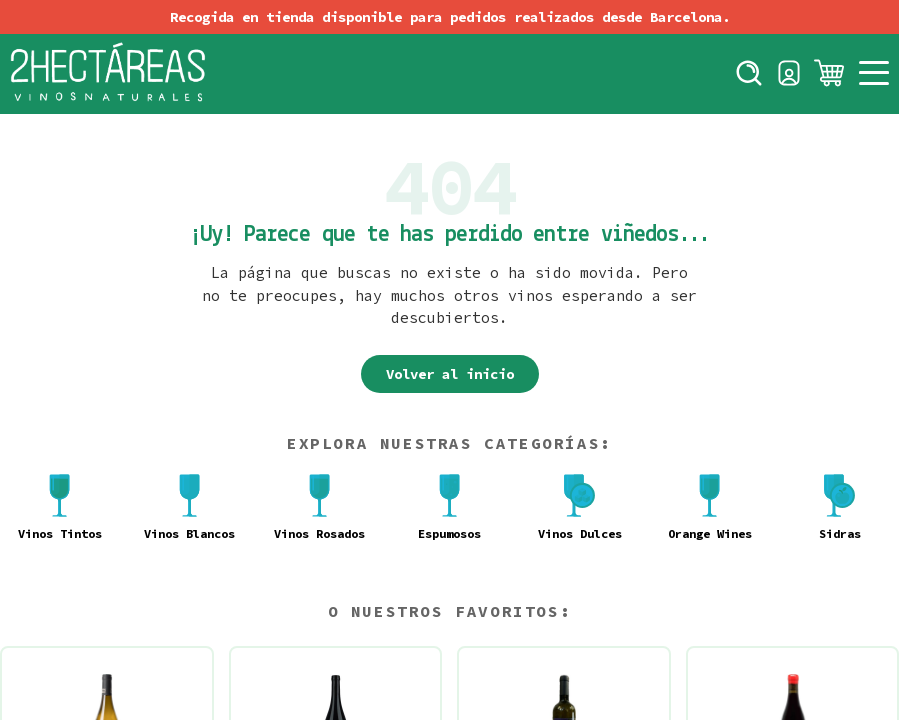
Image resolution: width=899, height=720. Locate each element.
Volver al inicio (450, 374)
